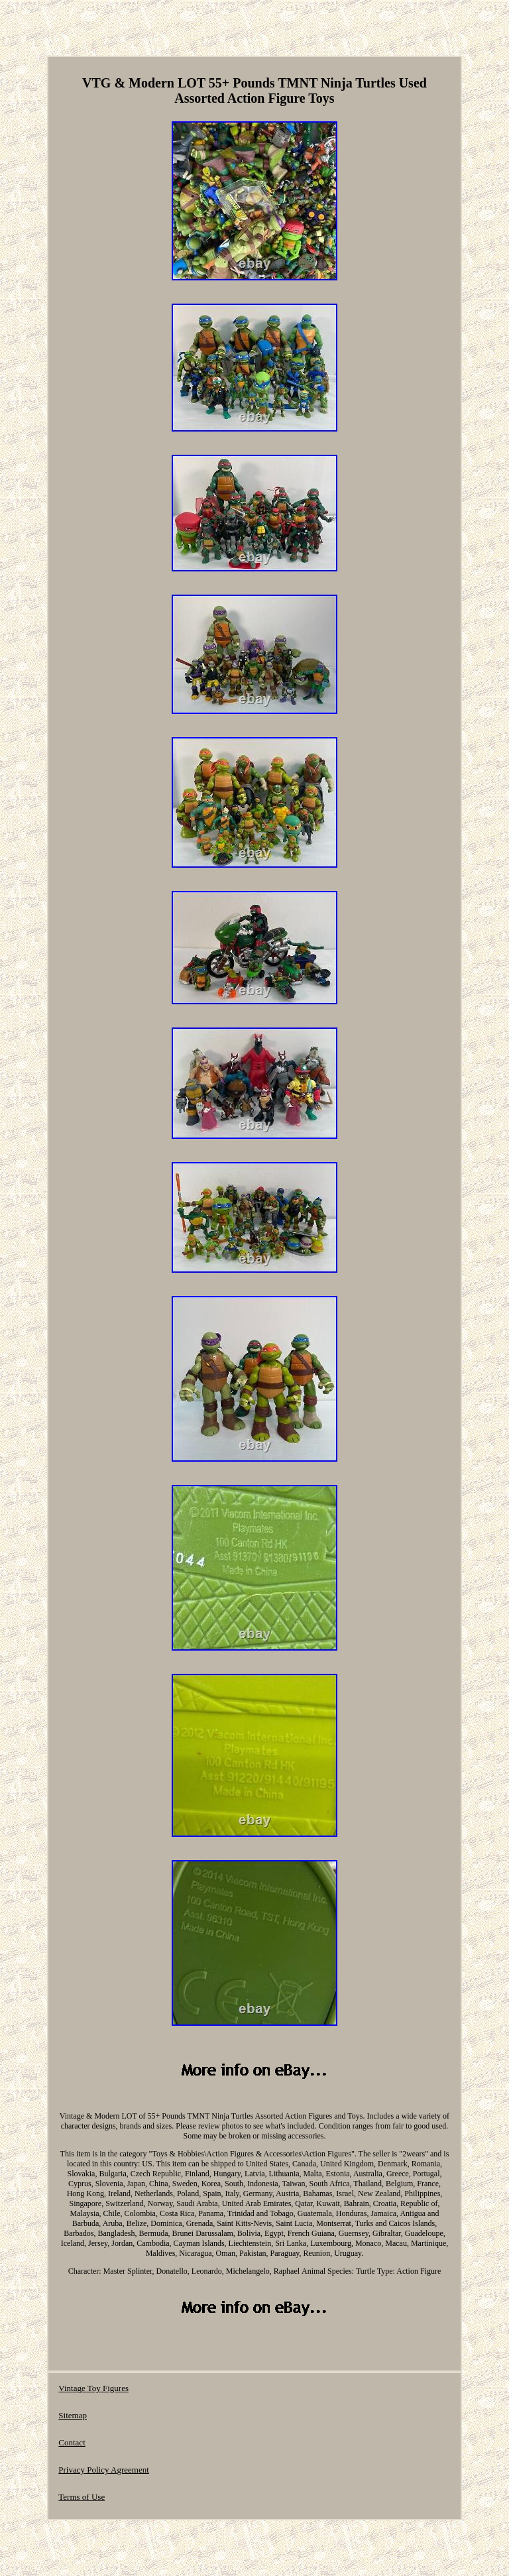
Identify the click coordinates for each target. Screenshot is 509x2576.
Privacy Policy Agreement (103, 2470)
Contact (71, 2442)
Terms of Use (81, 2497)
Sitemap (72, 2415)
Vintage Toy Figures (93, 2388)
